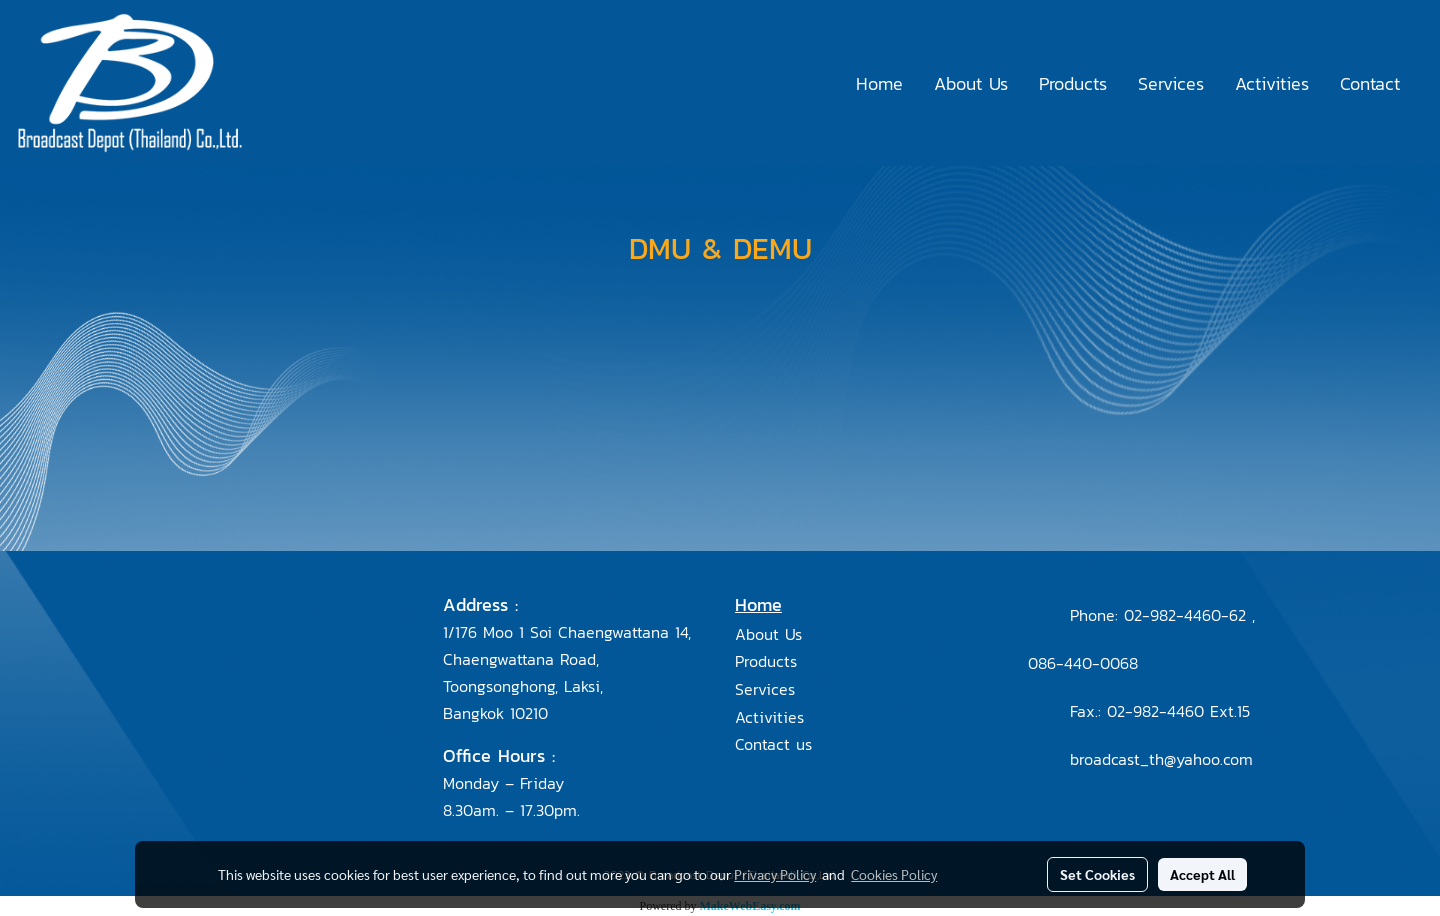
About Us (971, 83)
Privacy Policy (775, 874)
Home (879, 83)
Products (1073, 83)
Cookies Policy (894, 874)
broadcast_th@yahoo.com (1161, 759)
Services (1171, 83)
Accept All (1202, 874)
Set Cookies (1097, 874)
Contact (1370, 83)
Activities (1272, 83)
